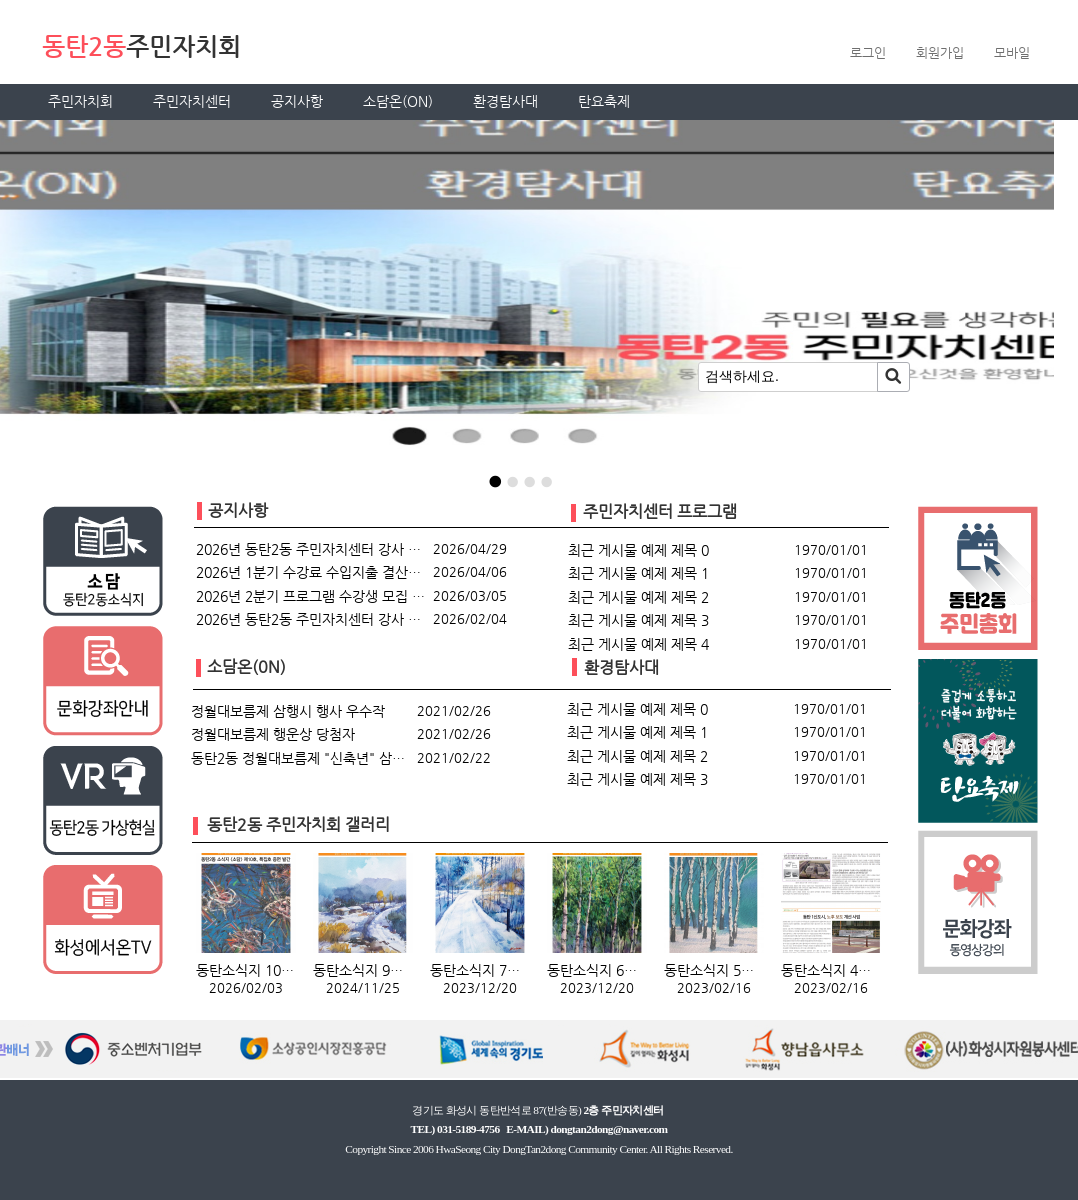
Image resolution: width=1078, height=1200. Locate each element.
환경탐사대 (505, 101)
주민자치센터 (192, 101)
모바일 (1012, 52)
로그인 (868, 52)
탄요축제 (604, 101)
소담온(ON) (398, 101)
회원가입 (940, 52)
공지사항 (297, 101)
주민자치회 (80, 101)
